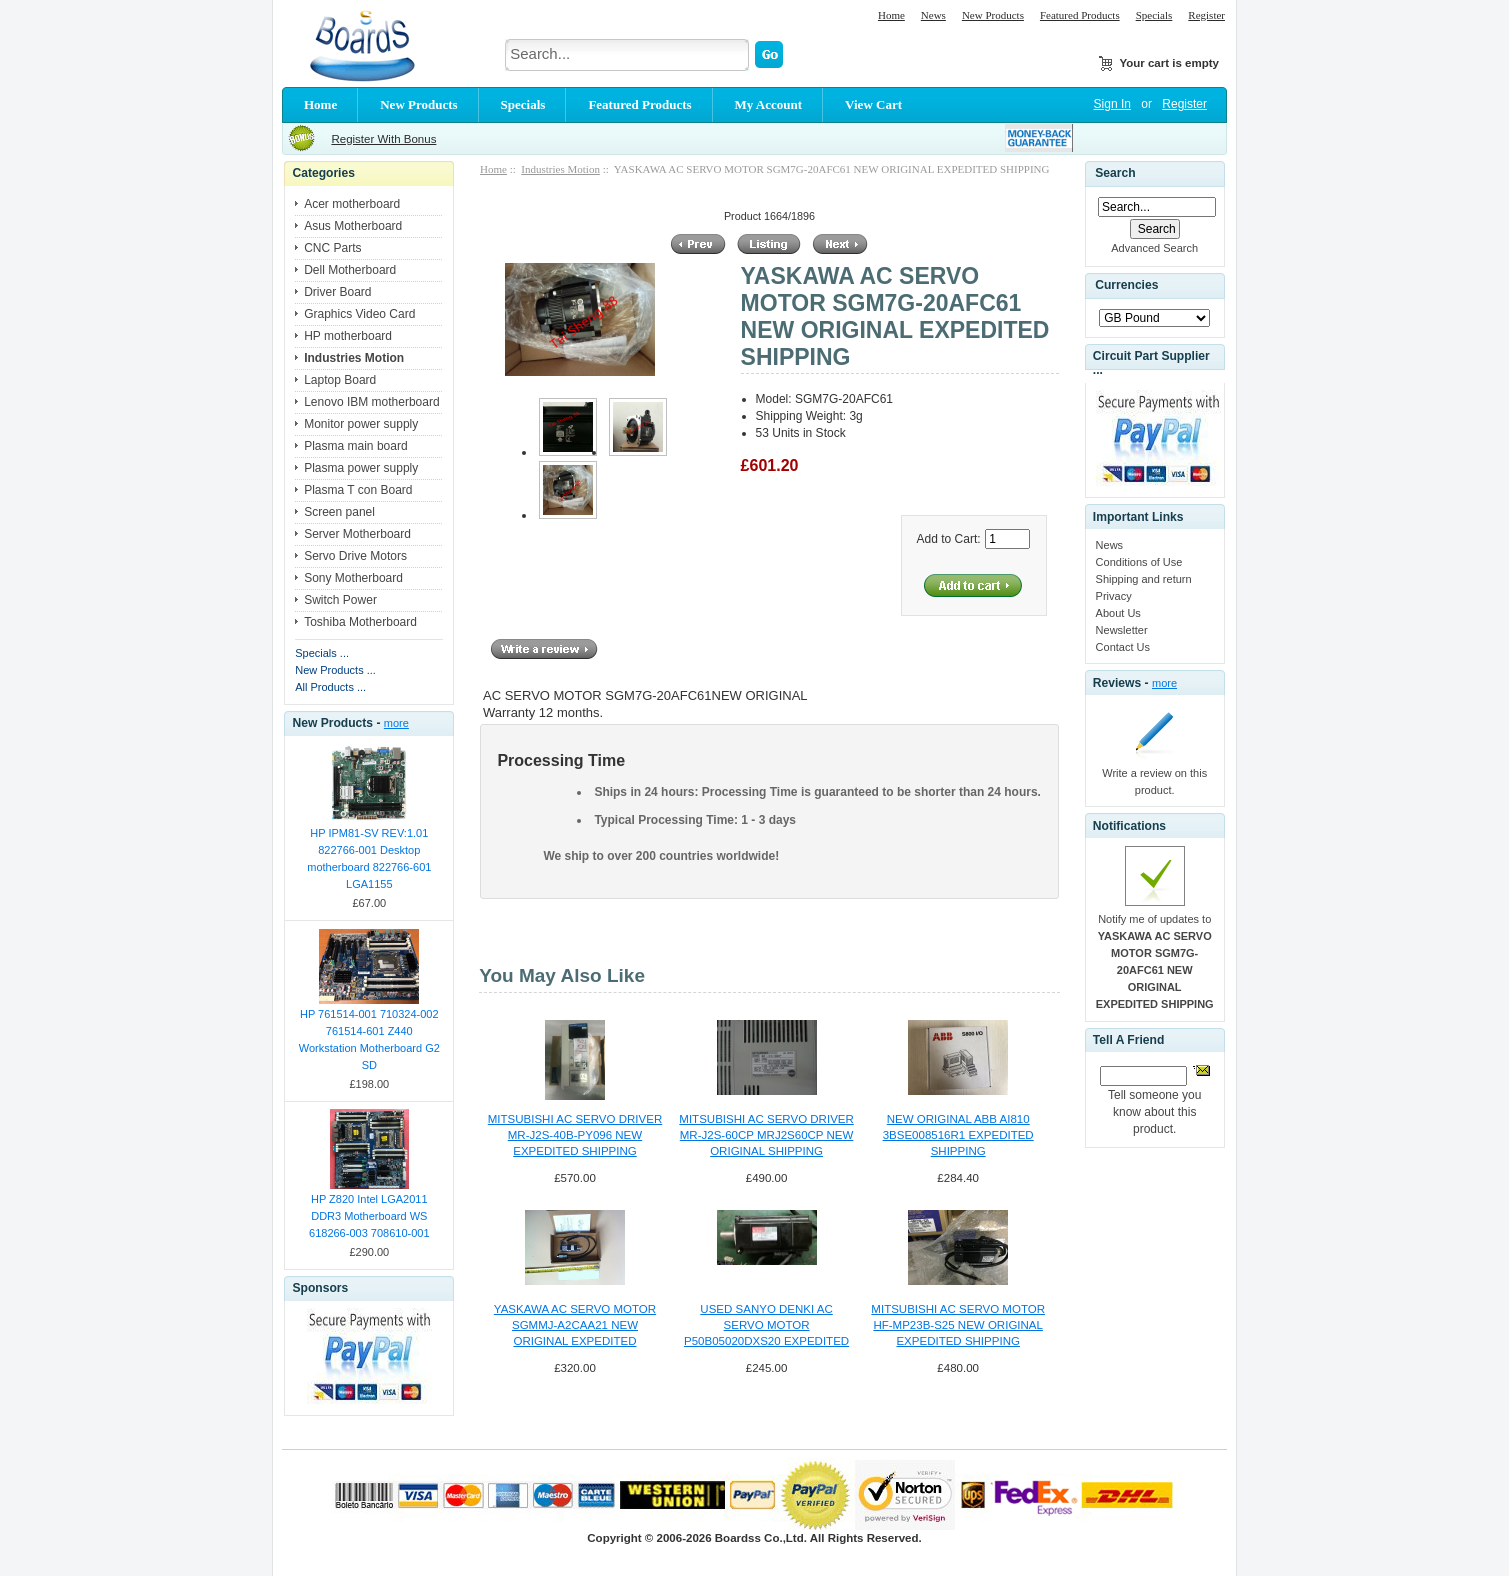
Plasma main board (355, 446)
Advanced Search (1154, 248)
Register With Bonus (383, 139)
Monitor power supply (361, 424)
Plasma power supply (361, 468)
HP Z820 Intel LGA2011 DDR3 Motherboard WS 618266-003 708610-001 (369, 1216)
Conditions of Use (1139, 562)
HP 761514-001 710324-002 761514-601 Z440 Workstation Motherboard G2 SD (369, 1039)
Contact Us (1123, 647)
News (933, 15)
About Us (1118, 613)
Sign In (1112, 104)
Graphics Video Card (359, 314)
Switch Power (340, 600)
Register (1206, 15)
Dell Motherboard (350, 270)
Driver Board (337, 292)
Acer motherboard (352, 204)
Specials (1154, 15)
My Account (769, 104)
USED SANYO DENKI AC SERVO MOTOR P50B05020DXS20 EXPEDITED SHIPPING (766, 1326)
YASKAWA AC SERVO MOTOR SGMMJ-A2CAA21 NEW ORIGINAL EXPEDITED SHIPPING (575, 1326)
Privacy (1114, 596)
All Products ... (330, 687)
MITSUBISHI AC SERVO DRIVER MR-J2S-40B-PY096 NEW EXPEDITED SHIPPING (575, 1135)
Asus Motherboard (353, 226)
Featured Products (1080, 15)
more (396, 723)
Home (891, 15)
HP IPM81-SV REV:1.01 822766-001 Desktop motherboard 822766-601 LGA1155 (369, 858)
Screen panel (339, 512)
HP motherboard (348, 336)
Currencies (1126, 286)
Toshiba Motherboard (360, 622)
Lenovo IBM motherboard (371, 402)
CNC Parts (332, 248)
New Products (993, 15)
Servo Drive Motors (355, 556)
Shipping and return (1144, 579)
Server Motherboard (357, 534)
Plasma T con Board (358, 490)
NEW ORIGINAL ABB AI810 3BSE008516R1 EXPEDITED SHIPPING (958, 1135)
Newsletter (1122, 630)
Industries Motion (560, 169)
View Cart (873, 104)
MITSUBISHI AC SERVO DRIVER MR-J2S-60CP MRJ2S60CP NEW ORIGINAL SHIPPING (766, 1135)
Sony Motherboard (353, 578)
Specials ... (322, 653)
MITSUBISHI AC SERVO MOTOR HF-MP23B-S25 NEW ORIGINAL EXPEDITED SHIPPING (958, 1325)
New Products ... (335, 670)
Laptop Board (340, 380)
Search (1115, 173)
